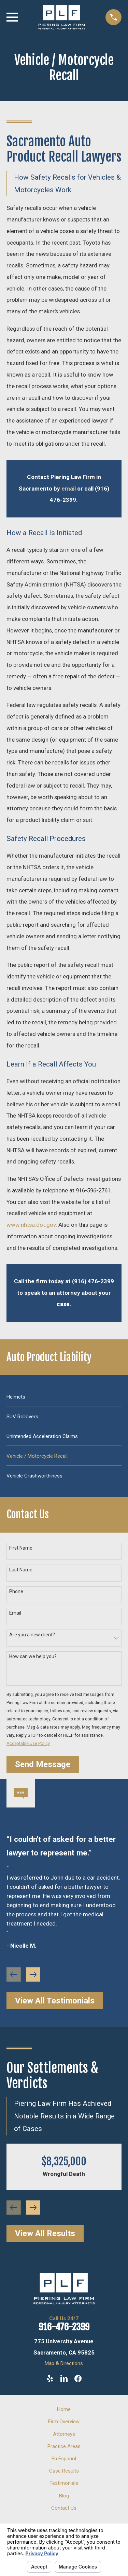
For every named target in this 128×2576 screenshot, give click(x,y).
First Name (20, 1548)
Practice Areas (64, 2446)
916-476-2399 (64, 2327)
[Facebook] (78, 2378)
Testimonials (63, 2483)
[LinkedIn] (64, 2378)
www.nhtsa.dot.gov (31, 1224)
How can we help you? (33, 1656)
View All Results (45, 2233)
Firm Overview (64, 2421)
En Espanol (64, 2459)
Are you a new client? (32, 1634)
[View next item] (33, 1974)
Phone (16, 1591)
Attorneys (64, 2434)
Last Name (20, 1569)
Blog (64, 2496)
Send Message (42, 1764)
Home (64, 2409)
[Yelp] (50, 2378)
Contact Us (63, 2508)
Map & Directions (64, 2363)
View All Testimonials (55, 2000)
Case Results (64, 2471)
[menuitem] (64, 1396)
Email (15, 1613)
